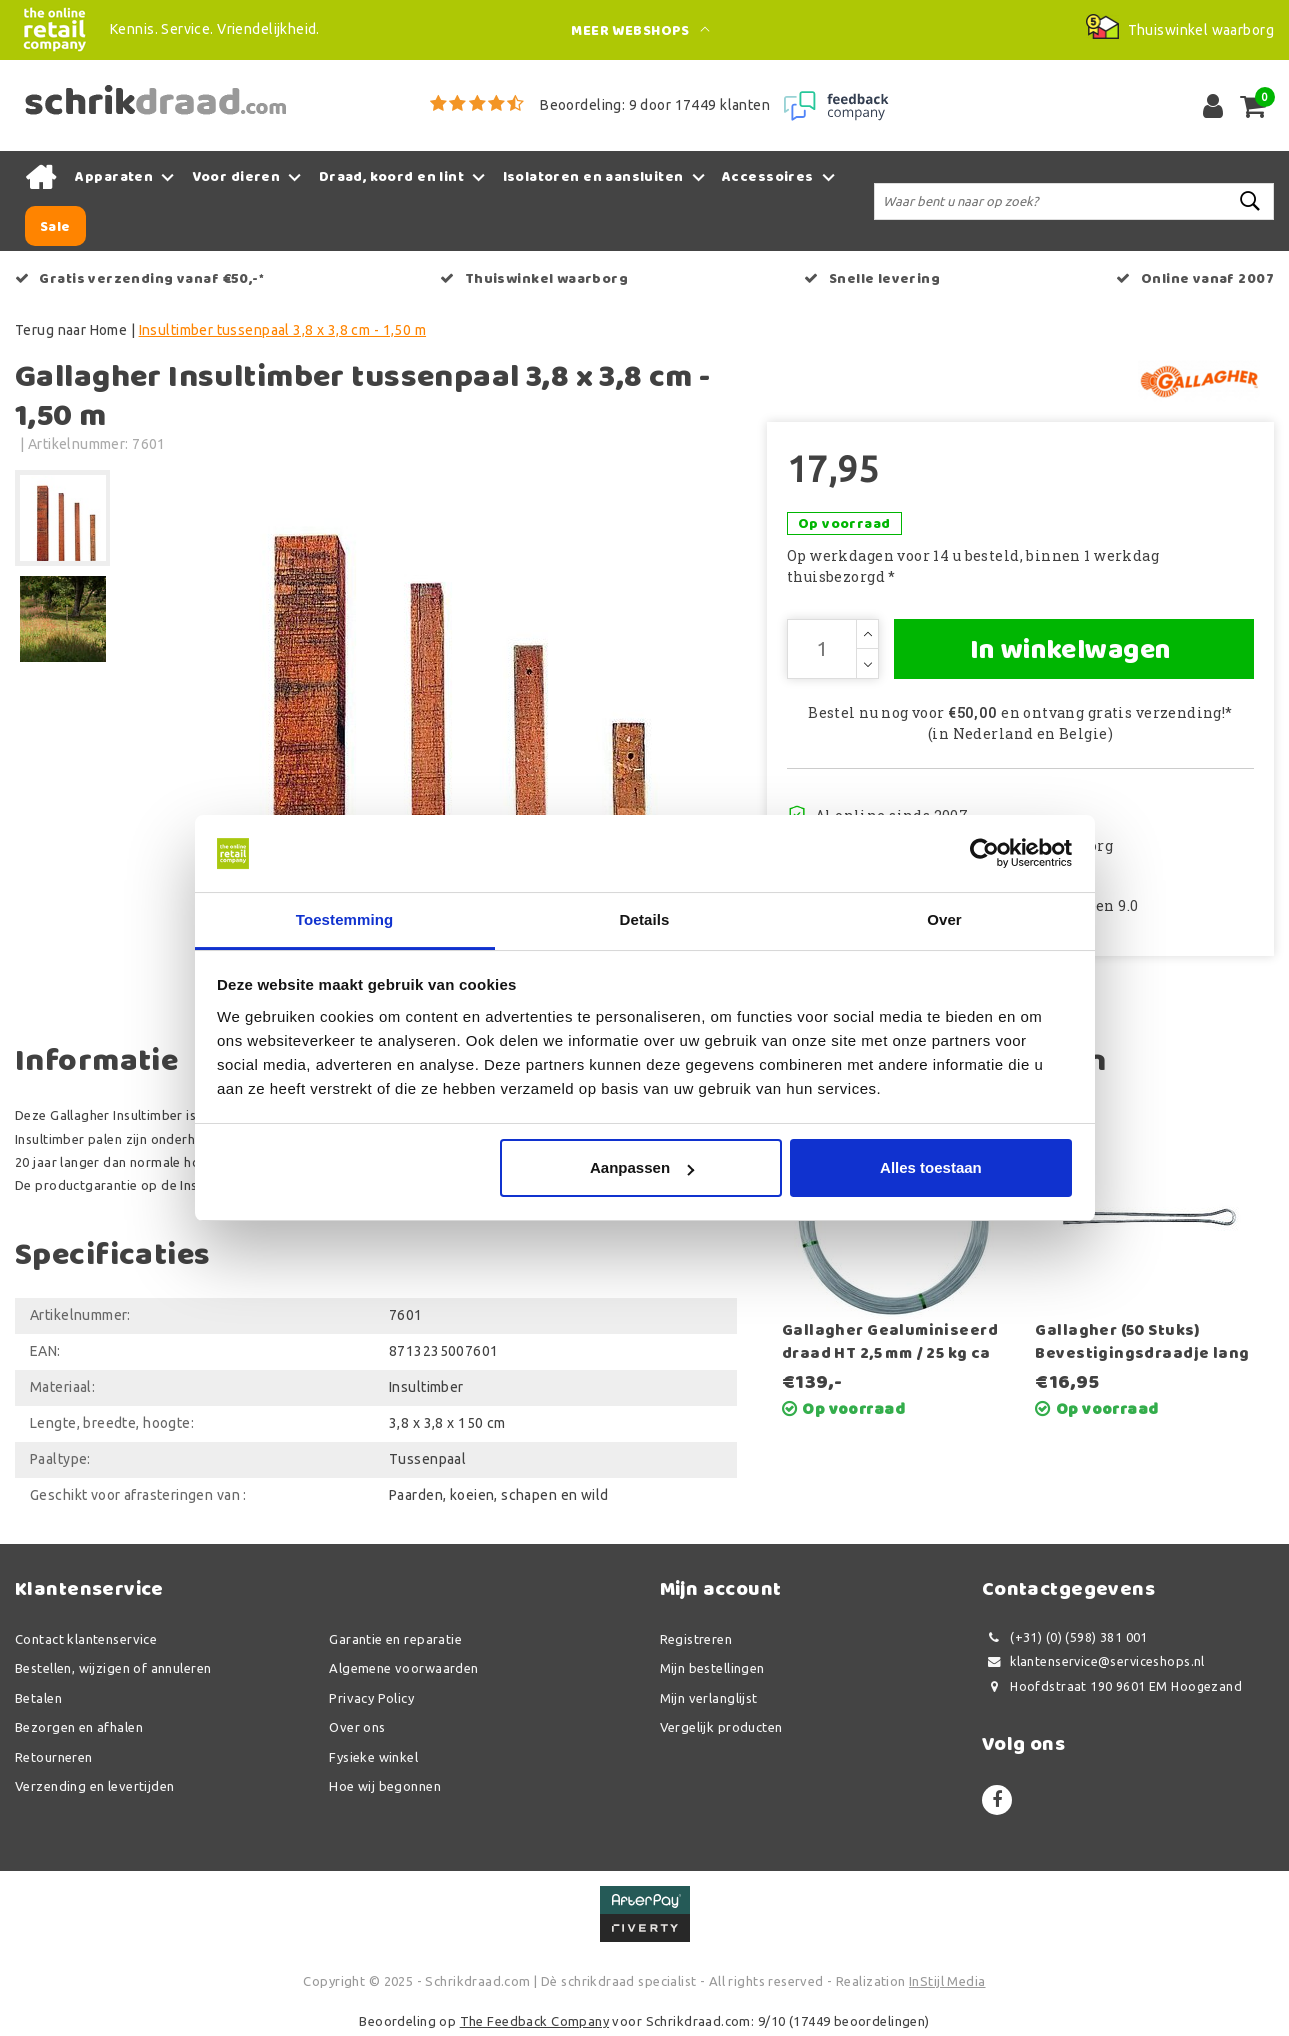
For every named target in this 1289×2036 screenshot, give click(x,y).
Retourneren (54, 1757)
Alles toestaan (931, 1167)
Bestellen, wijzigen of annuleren (113, 1668)
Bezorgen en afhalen (79, 1727)
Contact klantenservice (86, 1639)
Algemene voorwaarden (403, 1668)
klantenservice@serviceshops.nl (1093, 1661)
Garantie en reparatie (395, 1639)
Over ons (357, 1727)
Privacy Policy (371, 1698)
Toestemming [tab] (345, 919)
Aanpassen (642, 1167)
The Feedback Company (534, 2021)
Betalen (38, 1698)
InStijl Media (947, 1981)
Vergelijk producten (721, 1727)
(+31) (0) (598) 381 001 (1065, 1637)
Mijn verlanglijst (709, 1698)
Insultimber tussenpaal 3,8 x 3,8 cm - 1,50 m (282, 330)
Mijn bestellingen (712, 1668)
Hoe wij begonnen (385, 1786)
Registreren (696, 1639)
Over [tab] (944, 919)
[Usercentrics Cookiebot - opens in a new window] (984, 854)
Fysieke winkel (373, 1757)
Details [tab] (645, 919)
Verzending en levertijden (95, 1786)
